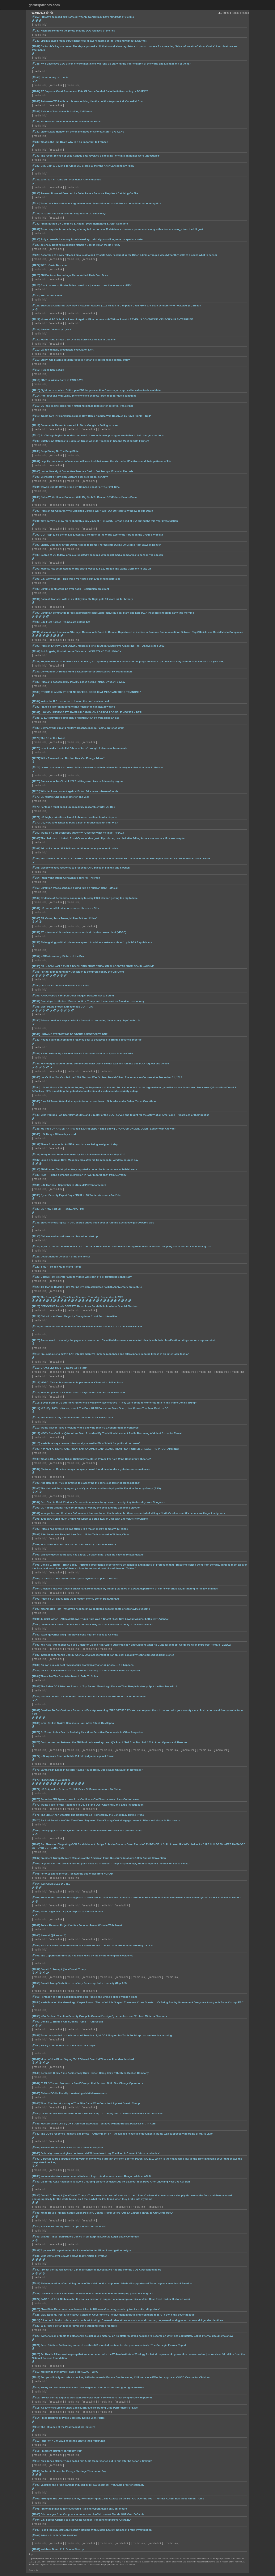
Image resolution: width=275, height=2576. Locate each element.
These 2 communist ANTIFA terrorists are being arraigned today (79, 1144)
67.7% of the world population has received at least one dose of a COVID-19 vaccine (91, 1326)
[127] (36, 1266)
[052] (36, 2021)
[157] (36, 956)
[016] (36, 2397)
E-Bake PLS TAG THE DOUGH (58, 2535)
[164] (36, 877)
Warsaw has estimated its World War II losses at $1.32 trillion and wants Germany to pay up (95, 568)
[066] (36, 1863)
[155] (36, 971)
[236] (36, 179)
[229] (36, 244)
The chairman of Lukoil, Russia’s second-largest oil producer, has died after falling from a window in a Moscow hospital (112, 838)
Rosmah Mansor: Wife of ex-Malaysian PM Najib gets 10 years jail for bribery (86, 599)
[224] (36, 295)
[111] (36, 1433)
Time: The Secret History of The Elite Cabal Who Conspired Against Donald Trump (90, 2103)
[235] (36, 193)
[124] (36, 1297)
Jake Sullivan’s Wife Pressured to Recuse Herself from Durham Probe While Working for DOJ (96, 1945)
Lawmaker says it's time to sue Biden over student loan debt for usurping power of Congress (96, 2293)
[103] (36, 1507)
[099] (36, 1534)
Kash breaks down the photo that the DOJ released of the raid (77, 30)
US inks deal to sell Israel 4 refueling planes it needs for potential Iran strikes (86, 405)
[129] (36, 1246)
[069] (36, 1830)
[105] (36, 1488)
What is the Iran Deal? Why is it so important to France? (74, 142)
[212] (36, 416)
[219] (36, 349)
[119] (36, 1354)
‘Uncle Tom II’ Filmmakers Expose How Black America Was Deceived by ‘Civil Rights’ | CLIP (95, 416)
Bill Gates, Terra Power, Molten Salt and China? (69, 918)
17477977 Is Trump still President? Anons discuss (70, 179)
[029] (36, 2283)
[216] (36, 380)
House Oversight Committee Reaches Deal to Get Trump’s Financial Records (86, 471)
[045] (36, 2103)
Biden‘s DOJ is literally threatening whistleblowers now (73, 2093)
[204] (36, 487)
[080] (36, 1723)
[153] (36, 995)
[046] (36, 2093)
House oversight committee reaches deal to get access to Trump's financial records (91, 1039)
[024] (36, 2320)
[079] (36, 1732)
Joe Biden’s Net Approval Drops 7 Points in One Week (73, 2226)
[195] (36, 588)
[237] (36, 165)
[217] (36, 369)
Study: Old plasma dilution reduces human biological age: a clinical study (85, 359)
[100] (36, 1528)
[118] (36, 1367)
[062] (36, 1911)
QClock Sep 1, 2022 (52, 369)
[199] (36, 544)
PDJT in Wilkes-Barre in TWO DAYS (61, 380)
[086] (36, 1665)
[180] (36, 727)
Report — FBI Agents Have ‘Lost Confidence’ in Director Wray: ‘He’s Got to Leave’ (89, 1799)
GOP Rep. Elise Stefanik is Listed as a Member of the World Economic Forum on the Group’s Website (101, 534)
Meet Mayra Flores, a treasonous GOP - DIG (66, 1006)
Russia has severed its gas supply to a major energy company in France (84, 1528)
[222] (36, 319)
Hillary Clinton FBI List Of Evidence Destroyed (68, 2045)
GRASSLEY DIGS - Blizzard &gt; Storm (63, 1367)
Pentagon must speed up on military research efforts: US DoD (77, 807)
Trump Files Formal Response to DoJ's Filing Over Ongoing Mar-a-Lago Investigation (91, 1804)
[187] (36, 671)
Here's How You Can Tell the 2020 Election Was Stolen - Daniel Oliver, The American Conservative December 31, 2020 (111, 1077)
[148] (36, 1039)
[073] (36, 1799)
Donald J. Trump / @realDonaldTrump (63, 1969)
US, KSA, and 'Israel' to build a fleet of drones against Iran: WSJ (79, 822)
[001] (36, 2549)
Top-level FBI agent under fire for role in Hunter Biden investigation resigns (86, 2250)
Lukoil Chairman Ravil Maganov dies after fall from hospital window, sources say (89, 1160)
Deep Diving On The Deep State (59, 451)
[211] (36, 425)
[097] (36, 1554)
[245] (36, 77)
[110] (36, 1443)
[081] (36, 1710)
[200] (36, 534)
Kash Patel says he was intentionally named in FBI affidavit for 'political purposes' (90, 1443)
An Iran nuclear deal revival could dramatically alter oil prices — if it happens (86, 1665)
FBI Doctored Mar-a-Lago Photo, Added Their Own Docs (74, 275)
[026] (36, 2309)
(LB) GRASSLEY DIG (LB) (55, 1883)
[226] (36, 275)
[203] (36, 497)
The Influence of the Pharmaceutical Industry (67, 2427)
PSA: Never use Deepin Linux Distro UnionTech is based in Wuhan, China (84, 1534)
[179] (36, 738)
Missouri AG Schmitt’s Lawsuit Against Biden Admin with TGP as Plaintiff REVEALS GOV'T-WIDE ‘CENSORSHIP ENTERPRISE (116, 319)
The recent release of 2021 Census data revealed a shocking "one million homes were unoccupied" (100, 155)
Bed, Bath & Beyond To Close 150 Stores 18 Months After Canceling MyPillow (87, 165)
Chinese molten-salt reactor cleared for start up (69, 1236)
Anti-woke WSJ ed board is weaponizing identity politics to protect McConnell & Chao (92, 101)
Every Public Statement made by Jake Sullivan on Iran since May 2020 (82, 1154)
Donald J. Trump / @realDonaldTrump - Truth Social (71, 2021)
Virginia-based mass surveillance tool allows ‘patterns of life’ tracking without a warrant (93, 40)
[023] (36, 2325)
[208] (36, 451)
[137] (36, 1160)
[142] (36, 1114)
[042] (36, 2133)
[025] (36, 2314)
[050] (36, 2045)
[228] (36, 255)
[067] (36, 1858)
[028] (36, 2293)
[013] (36, 2427)
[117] (36, 1382)
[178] (36, 748)
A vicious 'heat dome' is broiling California (66, 111)
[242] (36, 111)
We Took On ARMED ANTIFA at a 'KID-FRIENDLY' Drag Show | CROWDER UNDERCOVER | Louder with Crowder (108, 1128)
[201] (36, 521)
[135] (36, 1174)
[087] (36, 1654)
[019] (36, 2371)
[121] (36, 1326)
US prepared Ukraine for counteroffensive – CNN (69, 908)
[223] (36, 305)
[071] (36, 1814)
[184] (36, 701)
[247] (36, 46)
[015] (36, 2407)
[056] (36, 1983)
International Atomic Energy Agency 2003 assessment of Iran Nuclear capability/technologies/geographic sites (107, 1654)
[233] (36, 213)
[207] (36, 461)
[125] (36, 1287)
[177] (36, 758)
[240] (36, 131)
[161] (36, 908)
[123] (36, 1306)
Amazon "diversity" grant (55, 329)
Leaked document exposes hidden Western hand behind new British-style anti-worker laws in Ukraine (101, 767)
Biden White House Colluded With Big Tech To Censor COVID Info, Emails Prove (88, 497)
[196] (36, 578)
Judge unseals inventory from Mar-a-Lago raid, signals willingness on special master (91, 239)
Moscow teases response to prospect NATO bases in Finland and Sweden (85, 867)
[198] (36, 555)
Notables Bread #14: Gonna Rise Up (62, 2549)
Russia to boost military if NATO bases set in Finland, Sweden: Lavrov (82, 681)
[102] (36, 1513)
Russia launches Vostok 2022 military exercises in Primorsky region (81, 781)
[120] (36, 1340)
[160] (36, 918)
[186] (36, 681)
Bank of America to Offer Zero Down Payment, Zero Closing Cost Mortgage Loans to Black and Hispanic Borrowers (110, 1820)
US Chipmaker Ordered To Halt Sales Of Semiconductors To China (80, 1789)
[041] (36, 2147)
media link (40, 24)
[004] (36, 2519)
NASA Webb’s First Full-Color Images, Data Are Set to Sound (77, 995)
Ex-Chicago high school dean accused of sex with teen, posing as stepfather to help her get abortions (102, 435)
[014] (36, 2417)
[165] (36, 867)
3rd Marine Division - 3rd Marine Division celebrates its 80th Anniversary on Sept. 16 (91, 1287)
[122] (36, 1316)
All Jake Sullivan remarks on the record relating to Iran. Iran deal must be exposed (90, 1670)
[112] (36, 1427)
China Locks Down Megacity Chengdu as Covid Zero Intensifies (78, 1316)
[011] (36, 2450)
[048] (36, 2073)
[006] (36, 2508)
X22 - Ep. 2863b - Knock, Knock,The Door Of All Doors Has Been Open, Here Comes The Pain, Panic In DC (104, 1408)
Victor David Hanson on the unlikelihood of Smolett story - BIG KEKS (82, 131)
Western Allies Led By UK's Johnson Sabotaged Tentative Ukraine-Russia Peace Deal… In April (97, 2123)
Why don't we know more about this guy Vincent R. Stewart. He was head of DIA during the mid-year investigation (109, 521)
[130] (36, 1236)
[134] (36, 1185)
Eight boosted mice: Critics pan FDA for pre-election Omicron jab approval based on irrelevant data (100, 390)
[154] (36, 985)
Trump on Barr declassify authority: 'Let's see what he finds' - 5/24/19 (82, 832)
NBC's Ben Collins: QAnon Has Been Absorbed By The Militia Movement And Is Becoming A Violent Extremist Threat (111, 1433)
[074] (36, 1789)
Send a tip (33, 2570)
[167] (36, 848)
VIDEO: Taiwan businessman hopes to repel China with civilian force (81, 1382)
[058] (36, 1955)
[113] (36, 1417)
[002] (36, 2535)
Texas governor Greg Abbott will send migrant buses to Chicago (79, 1634)
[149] (36, 1034)
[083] (36, 1686)
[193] (36, 612)
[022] (36, 2335)
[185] (36, 692)
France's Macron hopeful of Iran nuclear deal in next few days (77, 706)
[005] (36, 2514)
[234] (36, 203)
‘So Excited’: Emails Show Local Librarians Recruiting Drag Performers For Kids (89, 2407)
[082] (36, 1696)
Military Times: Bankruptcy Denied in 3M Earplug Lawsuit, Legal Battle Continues (89, 2236)
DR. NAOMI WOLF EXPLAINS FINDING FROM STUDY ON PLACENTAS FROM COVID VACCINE (97, 966)
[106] (36, 1482)
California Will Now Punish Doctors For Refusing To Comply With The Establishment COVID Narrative (101, 2113)
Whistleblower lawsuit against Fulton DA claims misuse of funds (79, 791)
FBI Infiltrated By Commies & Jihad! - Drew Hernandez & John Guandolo (84, 223)
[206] (36, 471)
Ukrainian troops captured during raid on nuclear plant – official (79, 887)
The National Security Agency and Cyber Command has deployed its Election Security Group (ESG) (100, 1488)
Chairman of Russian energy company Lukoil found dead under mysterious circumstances (95, 1469)
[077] (36, 1756)
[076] (36, 1769)
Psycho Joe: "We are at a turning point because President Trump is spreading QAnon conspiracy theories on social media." (115, 1863)
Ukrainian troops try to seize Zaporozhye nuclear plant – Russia (78, 1578)
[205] (36, 476)
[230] (36, 239)
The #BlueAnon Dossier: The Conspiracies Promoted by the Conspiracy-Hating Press (92, 1814)
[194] (36, 599)
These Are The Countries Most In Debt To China (69, 1676)
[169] (36, 832)
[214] (36, 395)
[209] (36, 441)
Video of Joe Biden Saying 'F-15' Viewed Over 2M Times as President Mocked (87, 2059)
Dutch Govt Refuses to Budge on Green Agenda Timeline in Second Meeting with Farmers (94, 441)
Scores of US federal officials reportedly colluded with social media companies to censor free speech (101, 555)
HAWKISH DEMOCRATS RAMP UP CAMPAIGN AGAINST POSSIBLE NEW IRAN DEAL (91, 712)
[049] (36, 2059)
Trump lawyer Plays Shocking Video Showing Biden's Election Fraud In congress (89, 1427)
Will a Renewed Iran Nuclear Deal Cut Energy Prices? (72, 758)
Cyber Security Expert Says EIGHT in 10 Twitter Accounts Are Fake (80, 1195)
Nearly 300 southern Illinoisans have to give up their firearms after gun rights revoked (92, 2387)
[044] (36, 2113)
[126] (36, 1276)
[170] (36, 822)
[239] (36, 142)
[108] (36, 1459)
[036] (36, 2195)
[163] (36, 887)
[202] (36, 510)
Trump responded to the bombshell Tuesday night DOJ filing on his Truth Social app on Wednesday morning (106, 2035)
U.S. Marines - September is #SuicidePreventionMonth (73, 1185)
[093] (36, 1598)
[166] (36, 858)
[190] (36, 645)
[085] (36, 1670)
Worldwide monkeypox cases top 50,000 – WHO (69, 2371)
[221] (36, 329)
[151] (36, 1006)
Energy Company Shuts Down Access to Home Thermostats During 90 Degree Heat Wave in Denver (100, 544)
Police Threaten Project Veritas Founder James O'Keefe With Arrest (81, 1925)
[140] (36, 1134)
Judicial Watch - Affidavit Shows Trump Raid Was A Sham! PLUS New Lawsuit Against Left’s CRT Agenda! (104, 1619)
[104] (36, 1502)
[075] (36, 1779)
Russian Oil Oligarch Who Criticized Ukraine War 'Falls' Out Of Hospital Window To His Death (96, 510)
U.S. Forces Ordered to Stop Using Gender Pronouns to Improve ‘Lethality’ (85, 2519)
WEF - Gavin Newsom (53, 265)
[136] (36, 1169)
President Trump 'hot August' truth (61, 2450)
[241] (36, 121)
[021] (36, 2345)
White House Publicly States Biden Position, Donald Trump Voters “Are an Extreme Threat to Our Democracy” (106, 2212)
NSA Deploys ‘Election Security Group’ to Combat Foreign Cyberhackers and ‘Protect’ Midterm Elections (103, 2016)
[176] (36, 767)
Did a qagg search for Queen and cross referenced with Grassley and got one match (91, 1830)
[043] (36, 2123)
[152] (36, 1001)
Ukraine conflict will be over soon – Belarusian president (74, 588)
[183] (36, 706)
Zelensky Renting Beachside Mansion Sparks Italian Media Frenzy (80, 244)
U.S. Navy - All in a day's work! (58, 1134)
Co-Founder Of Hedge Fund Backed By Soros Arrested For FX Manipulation (86, 671)
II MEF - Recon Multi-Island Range (60, 1266)
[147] (36, 1053)
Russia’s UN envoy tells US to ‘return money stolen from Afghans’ (80, 1598)
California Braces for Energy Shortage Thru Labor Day (73, 2471)
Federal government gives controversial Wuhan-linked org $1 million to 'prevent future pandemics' (99, 2153)
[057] (36, 1969)
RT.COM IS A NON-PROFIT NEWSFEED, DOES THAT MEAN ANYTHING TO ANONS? (90, 692)
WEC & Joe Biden (51, 295)
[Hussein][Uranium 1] (53, 1935)
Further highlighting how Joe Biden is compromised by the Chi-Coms (82, 971)
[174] (36, 791)
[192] (36, 622)
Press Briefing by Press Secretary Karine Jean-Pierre (72, 2417)
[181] (36, 717)
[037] (36, 2181)
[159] (36, 932)
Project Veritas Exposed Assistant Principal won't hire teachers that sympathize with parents (96, 2397)
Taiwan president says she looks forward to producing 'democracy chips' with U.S (90, 1020)
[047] (36, 2083)
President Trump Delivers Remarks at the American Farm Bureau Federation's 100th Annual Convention (103, 1858)
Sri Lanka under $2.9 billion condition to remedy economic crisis (79, 848)
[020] (36, 2354)
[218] (36, 359)
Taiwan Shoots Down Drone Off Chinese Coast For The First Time (80, 487)
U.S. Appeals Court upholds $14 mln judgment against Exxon (77, 1756)
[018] (36, 2377)
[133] (36, 1195)
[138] (36, 1154)
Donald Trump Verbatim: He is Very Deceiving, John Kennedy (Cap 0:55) (84, 1983)
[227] (36, 265)
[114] (36, 1408)
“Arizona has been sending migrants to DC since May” (73, 213)
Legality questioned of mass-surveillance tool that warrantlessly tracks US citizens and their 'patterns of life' (105, 461)
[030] (36, 2269)
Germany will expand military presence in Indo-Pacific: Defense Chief (82, 727)
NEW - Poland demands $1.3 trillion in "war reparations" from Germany (83, 1174)
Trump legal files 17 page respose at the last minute (71, 1911)
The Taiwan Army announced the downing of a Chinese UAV (76, 1417)
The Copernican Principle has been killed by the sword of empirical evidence (86, 1955)
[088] (36, 1644)
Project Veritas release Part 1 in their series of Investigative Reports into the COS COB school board (100, 2269)
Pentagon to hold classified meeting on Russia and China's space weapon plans (89, 1996)
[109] (36, 1448)
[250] (36, 16)
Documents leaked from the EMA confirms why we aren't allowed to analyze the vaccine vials (96, 1624)
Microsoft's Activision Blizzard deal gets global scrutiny (74, 476)
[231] (36, 229)
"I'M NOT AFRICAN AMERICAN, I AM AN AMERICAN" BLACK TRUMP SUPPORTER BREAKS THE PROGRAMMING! (109, 1448)
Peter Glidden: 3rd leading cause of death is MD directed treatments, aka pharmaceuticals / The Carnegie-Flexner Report (113, 2345)
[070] (36, 1820)
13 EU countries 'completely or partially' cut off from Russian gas (79, 717)
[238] (36, 155)
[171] (36, 817)
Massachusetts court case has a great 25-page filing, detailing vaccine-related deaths (91, 1554)
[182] (36, 712)
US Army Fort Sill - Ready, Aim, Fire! (62, 1208)
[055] (36, 1996)
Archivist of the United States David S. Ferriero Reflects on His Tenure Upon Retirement (93, 1696)
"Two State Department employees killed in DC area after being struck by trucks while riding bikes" (100, 2309)
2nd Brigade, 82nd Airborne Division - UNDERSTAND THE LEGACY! (81, 651)
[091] (36, 1619)
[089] (36, 1634)
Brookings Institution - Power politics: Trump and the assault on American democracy (92, 1001)
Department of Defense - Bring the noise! (65, 1256)
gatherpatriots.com (44, 5)
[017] (36, 2387)
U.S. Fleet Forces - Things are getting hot (65, 622)
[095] (36, 1578)
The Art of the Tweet (52, 738)
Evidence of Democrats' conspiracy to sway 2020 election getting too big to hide (89, 898)
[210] (36, 435)
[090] (36, 1624)
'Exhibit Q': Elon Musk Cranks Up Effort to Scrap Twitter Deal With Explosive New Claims (94, 1518)
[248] (36, 40)
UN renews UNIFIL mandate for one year (64, 796)
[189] (36, 651)
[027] (36, 2299)
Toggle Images (240, 12)
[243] (36, 101)
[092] (36, 1608)
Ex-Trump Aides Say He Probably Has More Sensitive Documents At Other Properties (91, 1732)
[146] (36, 1063)
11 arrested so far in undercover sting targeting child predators (78, 2325)
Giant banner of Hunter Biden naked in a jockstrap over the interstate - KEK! (86, 285)
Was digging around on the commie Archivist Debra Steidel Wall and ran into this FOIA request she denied (104, 1063)
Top (31, 2554)
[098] (36, 1544)
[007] (36, 2498)
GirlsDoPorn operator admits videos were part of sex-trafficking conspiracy (86, 1276)
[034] (36, 2226)
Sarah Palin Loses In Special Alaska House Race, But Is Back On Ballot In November (91, 1769)
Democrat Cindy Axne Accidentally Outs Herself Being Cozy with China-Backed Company (94, 2073)
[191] (36, 632)
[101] (36, 1518)
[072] (36, 1804)
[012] (36, 2440)
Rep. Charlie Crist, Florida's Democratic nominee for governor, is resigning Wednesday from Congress (102, 1502)
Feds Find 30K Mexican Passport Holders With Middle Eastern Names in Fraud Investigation (96, 2529)
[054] (36, 2002)
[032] (36, 2250)
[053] (36, 2016)
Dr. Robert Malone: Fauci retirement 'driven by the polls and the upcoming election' (90, 1507)
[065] (36, 1873)
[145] (36, 1077)
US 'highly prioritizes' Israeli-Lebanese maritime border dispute (78, 817)
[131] (36, 1222)
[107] (36, 1469)
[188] (36, 661)
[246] (36, 63)
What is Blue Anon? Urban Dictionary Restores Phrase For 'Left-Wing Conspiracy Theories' (95, 1459)
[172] (36, 807)
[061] (36, 1925)
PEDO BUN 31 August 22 (55, 1779)
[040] (36, 2153)
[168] (36, 838)
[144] (36, 1087)
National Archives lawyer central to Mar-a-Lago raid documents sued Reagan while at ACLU (95, 2176)
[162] (36, 898)
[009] (36, 2471)
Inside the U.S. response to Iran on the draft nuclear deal (74, 701)
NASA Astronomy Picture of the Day (62, 956)
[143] (36, 1101)
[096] (36, 1564)
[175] (36, 781)
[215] (36, 390)
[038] (36, 2176)
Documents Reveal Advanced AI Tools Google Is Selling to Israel (79, 425)
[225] (36, 285)
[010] (36, 2461)
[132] (36, 1208)
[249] (36, 30)
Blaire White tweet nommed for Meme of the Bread (70, 121)
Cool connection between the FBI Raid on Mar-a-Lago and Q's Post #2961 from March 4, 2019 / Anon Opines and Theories (113, 1742)
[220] (36, 339)
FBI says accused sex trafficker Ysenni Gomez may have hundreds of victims (87, 16)
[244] (36, 91)
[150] (36, 1020)
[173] (36, 796)
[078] (36, 1742)
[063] (36, 1897)
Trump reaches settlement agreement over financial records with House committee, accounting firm (100, 203)
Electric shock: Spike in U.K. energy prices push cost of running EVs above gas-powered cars (97, 1222)
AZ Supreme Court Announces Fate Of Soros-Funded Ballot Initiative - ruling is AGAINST (94, 91)
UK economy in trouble (54, 77)
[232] (36, 223)
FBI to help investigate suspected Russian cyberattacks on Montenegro (83, 2508)
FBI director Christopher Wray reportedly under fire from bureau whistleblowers (88, 1169)
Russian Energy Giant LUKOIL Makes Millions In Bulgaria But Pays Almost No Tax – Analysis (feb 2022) (102, 645)
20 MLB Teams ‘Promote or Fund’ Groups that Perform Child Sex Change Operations (91, 2083)
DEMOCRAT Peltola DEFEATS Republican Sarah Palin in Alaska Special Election (89, 1306)
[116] (36, 1392)
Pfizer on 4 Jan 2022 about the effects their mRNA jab (72, 2440)
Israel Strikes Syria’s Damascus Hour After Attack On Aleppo (77, 1723)
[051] (36, 2035)
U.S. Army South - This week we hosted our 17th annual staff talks (80, 578)
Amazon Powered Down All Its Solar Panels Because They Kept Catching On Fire (89, 193)
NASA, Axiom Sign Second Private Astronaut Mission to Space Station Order (86, 1053)
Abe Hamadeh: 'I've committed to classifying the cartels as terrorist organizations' (90, 1482)
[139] (36, 1144)
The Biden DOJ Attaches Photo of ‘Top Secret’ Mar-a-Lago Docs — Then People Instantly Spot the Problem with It (109, 1686)
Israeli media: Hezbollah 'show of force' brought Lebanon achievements (83, 748)
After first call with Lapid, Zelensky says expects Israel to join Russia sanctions (88, 395)
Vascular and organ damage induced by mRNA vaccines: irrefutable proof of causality (92, 2484)
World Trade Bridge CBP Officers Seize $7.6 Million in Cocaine (78, 339)
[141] (36, 1128)
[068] (36, 1844)
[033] (36, 2236)
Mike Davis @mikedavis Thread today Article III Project (73, 2255)
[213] (36, 405)
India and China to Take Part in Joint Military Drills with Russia (78, 1544)
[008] (36, 2484)
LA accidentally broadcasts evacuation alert (66, 349)
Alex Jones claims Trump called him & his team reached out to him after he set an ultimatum (96, 2461)
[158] (36, 942)
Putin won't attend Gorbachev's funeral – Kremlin (70, 877)
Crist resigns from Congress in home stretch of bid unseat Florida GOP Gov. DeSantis (92, 2514)
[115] (36, 1402)
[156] (36, 966)
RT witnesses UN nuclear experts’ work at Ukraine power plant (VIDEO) (83, 932)
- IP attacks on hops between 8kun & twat (65, 985)
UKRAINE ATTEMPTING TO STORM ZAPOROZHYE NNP (74, 1034)
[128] (36, 1256)
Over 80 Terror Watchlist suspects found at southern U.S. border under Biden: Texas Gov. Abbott (98, 1101)
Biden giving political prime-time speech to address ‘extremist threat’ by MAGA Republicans (96, 942)
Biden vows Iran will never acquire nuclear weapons (72, 2147)
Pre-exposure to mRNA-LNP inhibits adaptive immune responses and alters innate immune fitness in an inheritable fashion (114, 1354)
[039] (36, 2158)
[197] (36, 568)
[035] (36, 2212)
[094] (36, 1588)
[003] (36, 2529)
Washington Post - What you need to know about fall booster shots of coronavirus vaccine (95, 1608)
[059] (36, 1945)
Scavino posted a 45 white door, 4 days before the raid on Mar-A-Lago (82, 1392)
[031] (36, 2255)
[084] (36, 1676)
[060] (36, 1935)
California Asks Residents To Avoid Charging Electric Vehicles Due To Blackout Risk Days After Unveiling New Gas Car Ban (115, 2181)
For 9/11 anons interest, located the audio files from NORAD (76, 1873)
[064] (36, 1883)
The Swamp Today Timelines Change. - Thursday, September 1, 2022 (81, 1297)
